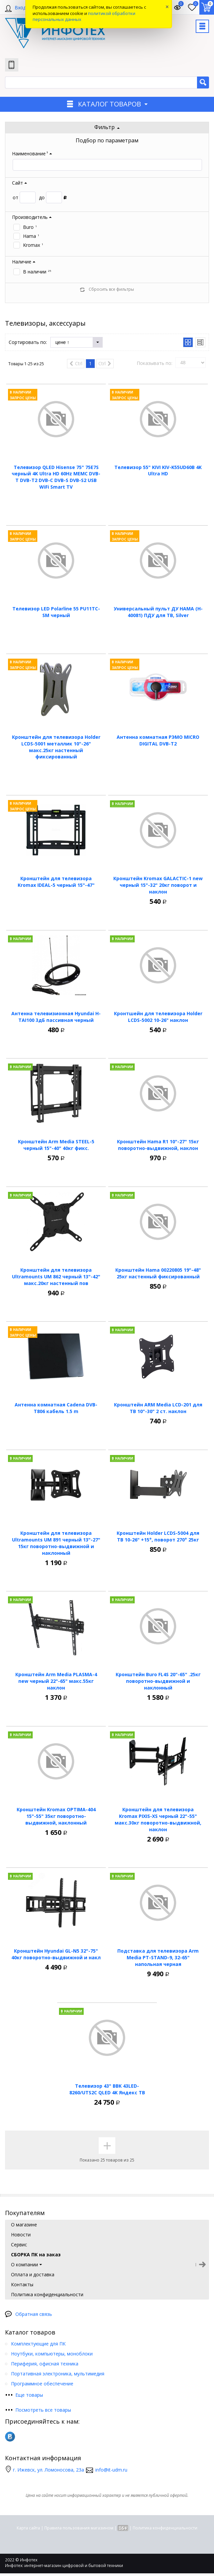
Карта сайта (28, 2528)
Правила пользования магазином (78, 2528)
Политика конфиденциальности (165, 2528)
